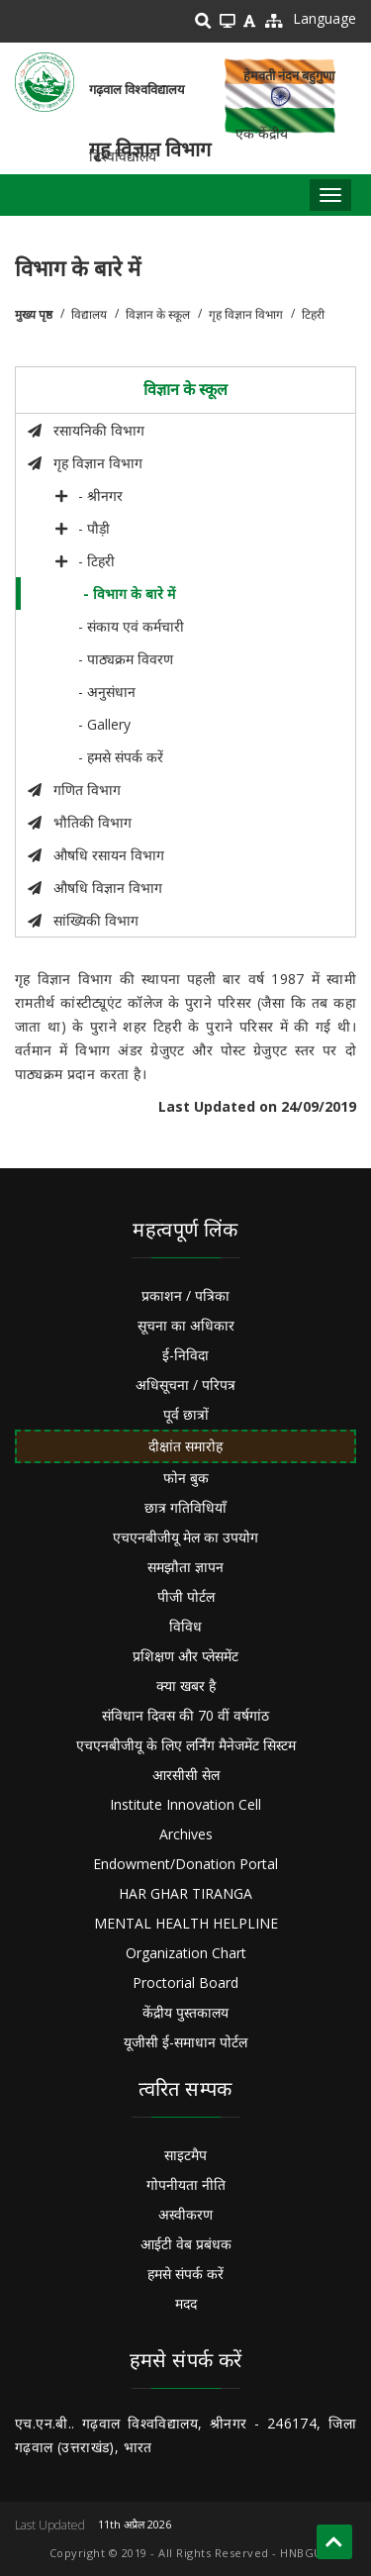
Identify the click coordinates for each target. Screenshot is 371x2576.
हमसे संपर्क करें (185, 2273)
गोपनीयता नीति (186, 2184)
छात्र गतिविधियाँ (185, 1507)
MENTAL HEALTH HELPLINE (186, 1923)
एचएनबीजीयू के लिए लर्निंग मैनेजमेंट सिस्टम (186, 1744)
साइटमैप (185, 2154)
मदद (186, 2303)
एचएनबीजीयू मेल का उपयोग (185, 1537)
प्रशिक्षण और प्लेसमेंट (185, 1655)
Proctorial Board (185, 1982)
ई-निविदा (185, 1354)
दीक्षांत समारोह (185, 1446)
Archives (186, 1834)
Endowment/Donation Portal (185, 1863)
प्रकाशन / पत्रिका (185, 1295)
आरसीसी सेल (186, 1774)
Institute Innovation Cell (185, 1804)
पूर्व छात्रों (186, 1414)
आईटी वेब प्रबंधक (186, 2243)
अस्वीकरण (185, 2214)
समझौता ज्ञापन (185, 1566)
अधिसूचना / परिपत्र (185, 1384)
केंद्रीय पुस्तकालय (185, 2012)
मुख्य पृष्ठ (33, 314)
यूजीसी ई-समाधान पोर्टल (185, 2041)
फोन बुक (186, 1477)
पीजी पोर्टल (186, 1596)
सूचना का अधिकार (186, 1325)
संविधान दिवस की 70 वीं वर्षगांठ (185, 1715)
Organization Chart (186, 1952)
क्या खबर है (186, 1685)
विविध (185, 1626)
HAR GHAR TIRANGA (185, 1893)
